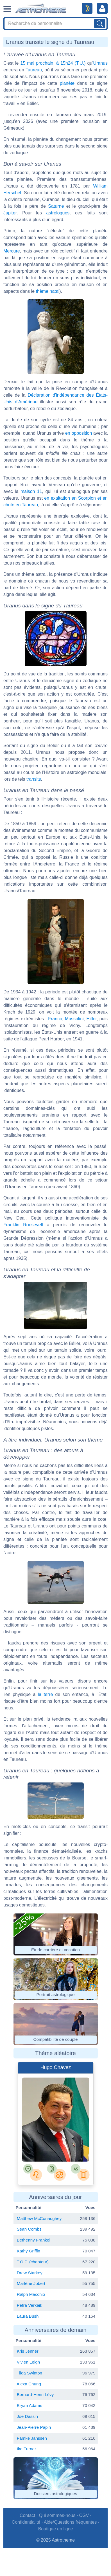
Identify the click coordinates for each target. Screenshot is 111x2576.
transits (33, 779)
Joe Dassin (27, 2416)
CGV (84, 2515)
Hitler (91, 1018)
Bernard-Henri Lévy (35, 2394)
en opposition (78, 433)
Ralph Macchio (31, 2294)
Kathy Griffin (28, 2251)
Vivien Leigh (28, 2362)
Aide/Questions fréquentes (70, 2522)
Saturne (56, 206)
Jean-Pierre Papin (34, 2427)
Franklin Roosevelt (23, 1224)
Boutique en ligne (55, 2528)
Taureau (34, 69)
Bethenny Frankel (33, 2240)
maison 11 (31, 491)
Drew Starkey (29, 2272)
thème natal (48, 291)
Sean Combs (29, 2229)
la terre (45, 1694)
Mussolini (74, 1018)
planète (67, 83)
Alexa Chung (29, 2383)
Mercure (11, 251)
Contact (27, 2515)
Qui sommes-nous (57, 2515)
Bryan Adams (29, 2405)
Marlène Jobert (31, 2283)
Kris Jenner (27, 2351)
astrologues (58, 212)
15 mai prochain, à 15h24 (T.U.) (52, 63)
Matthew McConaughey (39, 2218)
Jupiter (10, 212)
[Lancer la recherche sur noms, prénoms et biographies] (99, 23)
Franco (55, 1018)
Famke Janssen (32, 2438)
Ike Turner (26, 2448)
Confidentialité (26, 2522)
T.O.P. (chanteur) (33, 2261)
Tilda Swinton (29, 2373)
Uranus (100, 63)
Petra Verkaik (29, 2305)
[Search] (55, 23)
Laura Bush (28, 2316)
